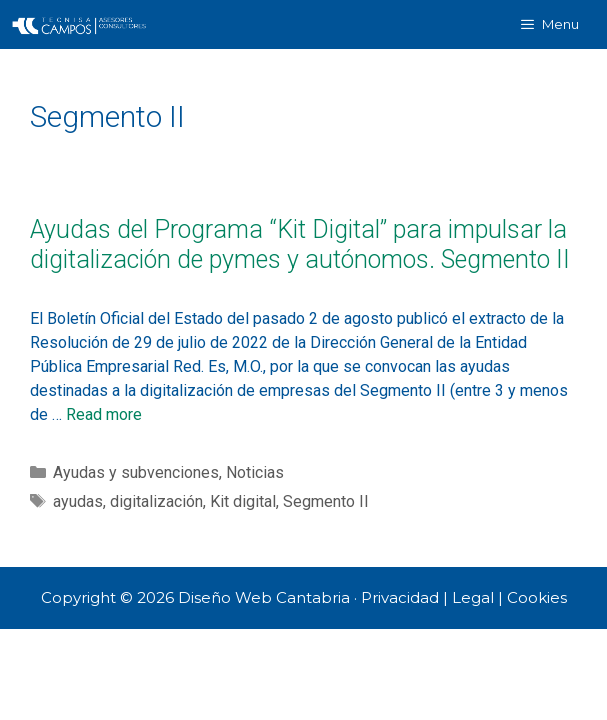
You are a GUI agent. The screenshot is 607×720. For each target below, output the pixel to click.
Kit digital (243, 501)
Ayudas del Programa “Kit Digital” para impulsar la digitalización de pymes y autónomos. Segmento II (300, 244)
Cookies (537, 597)
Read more (104, 414)
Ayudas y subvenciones (136, 472)
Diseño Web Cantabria (266, 597)
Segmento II (326, 501)
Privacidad (400, 597)
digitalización (156, 501)
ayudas (78, 501)
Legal (473, 597)
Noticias (255, 472)
